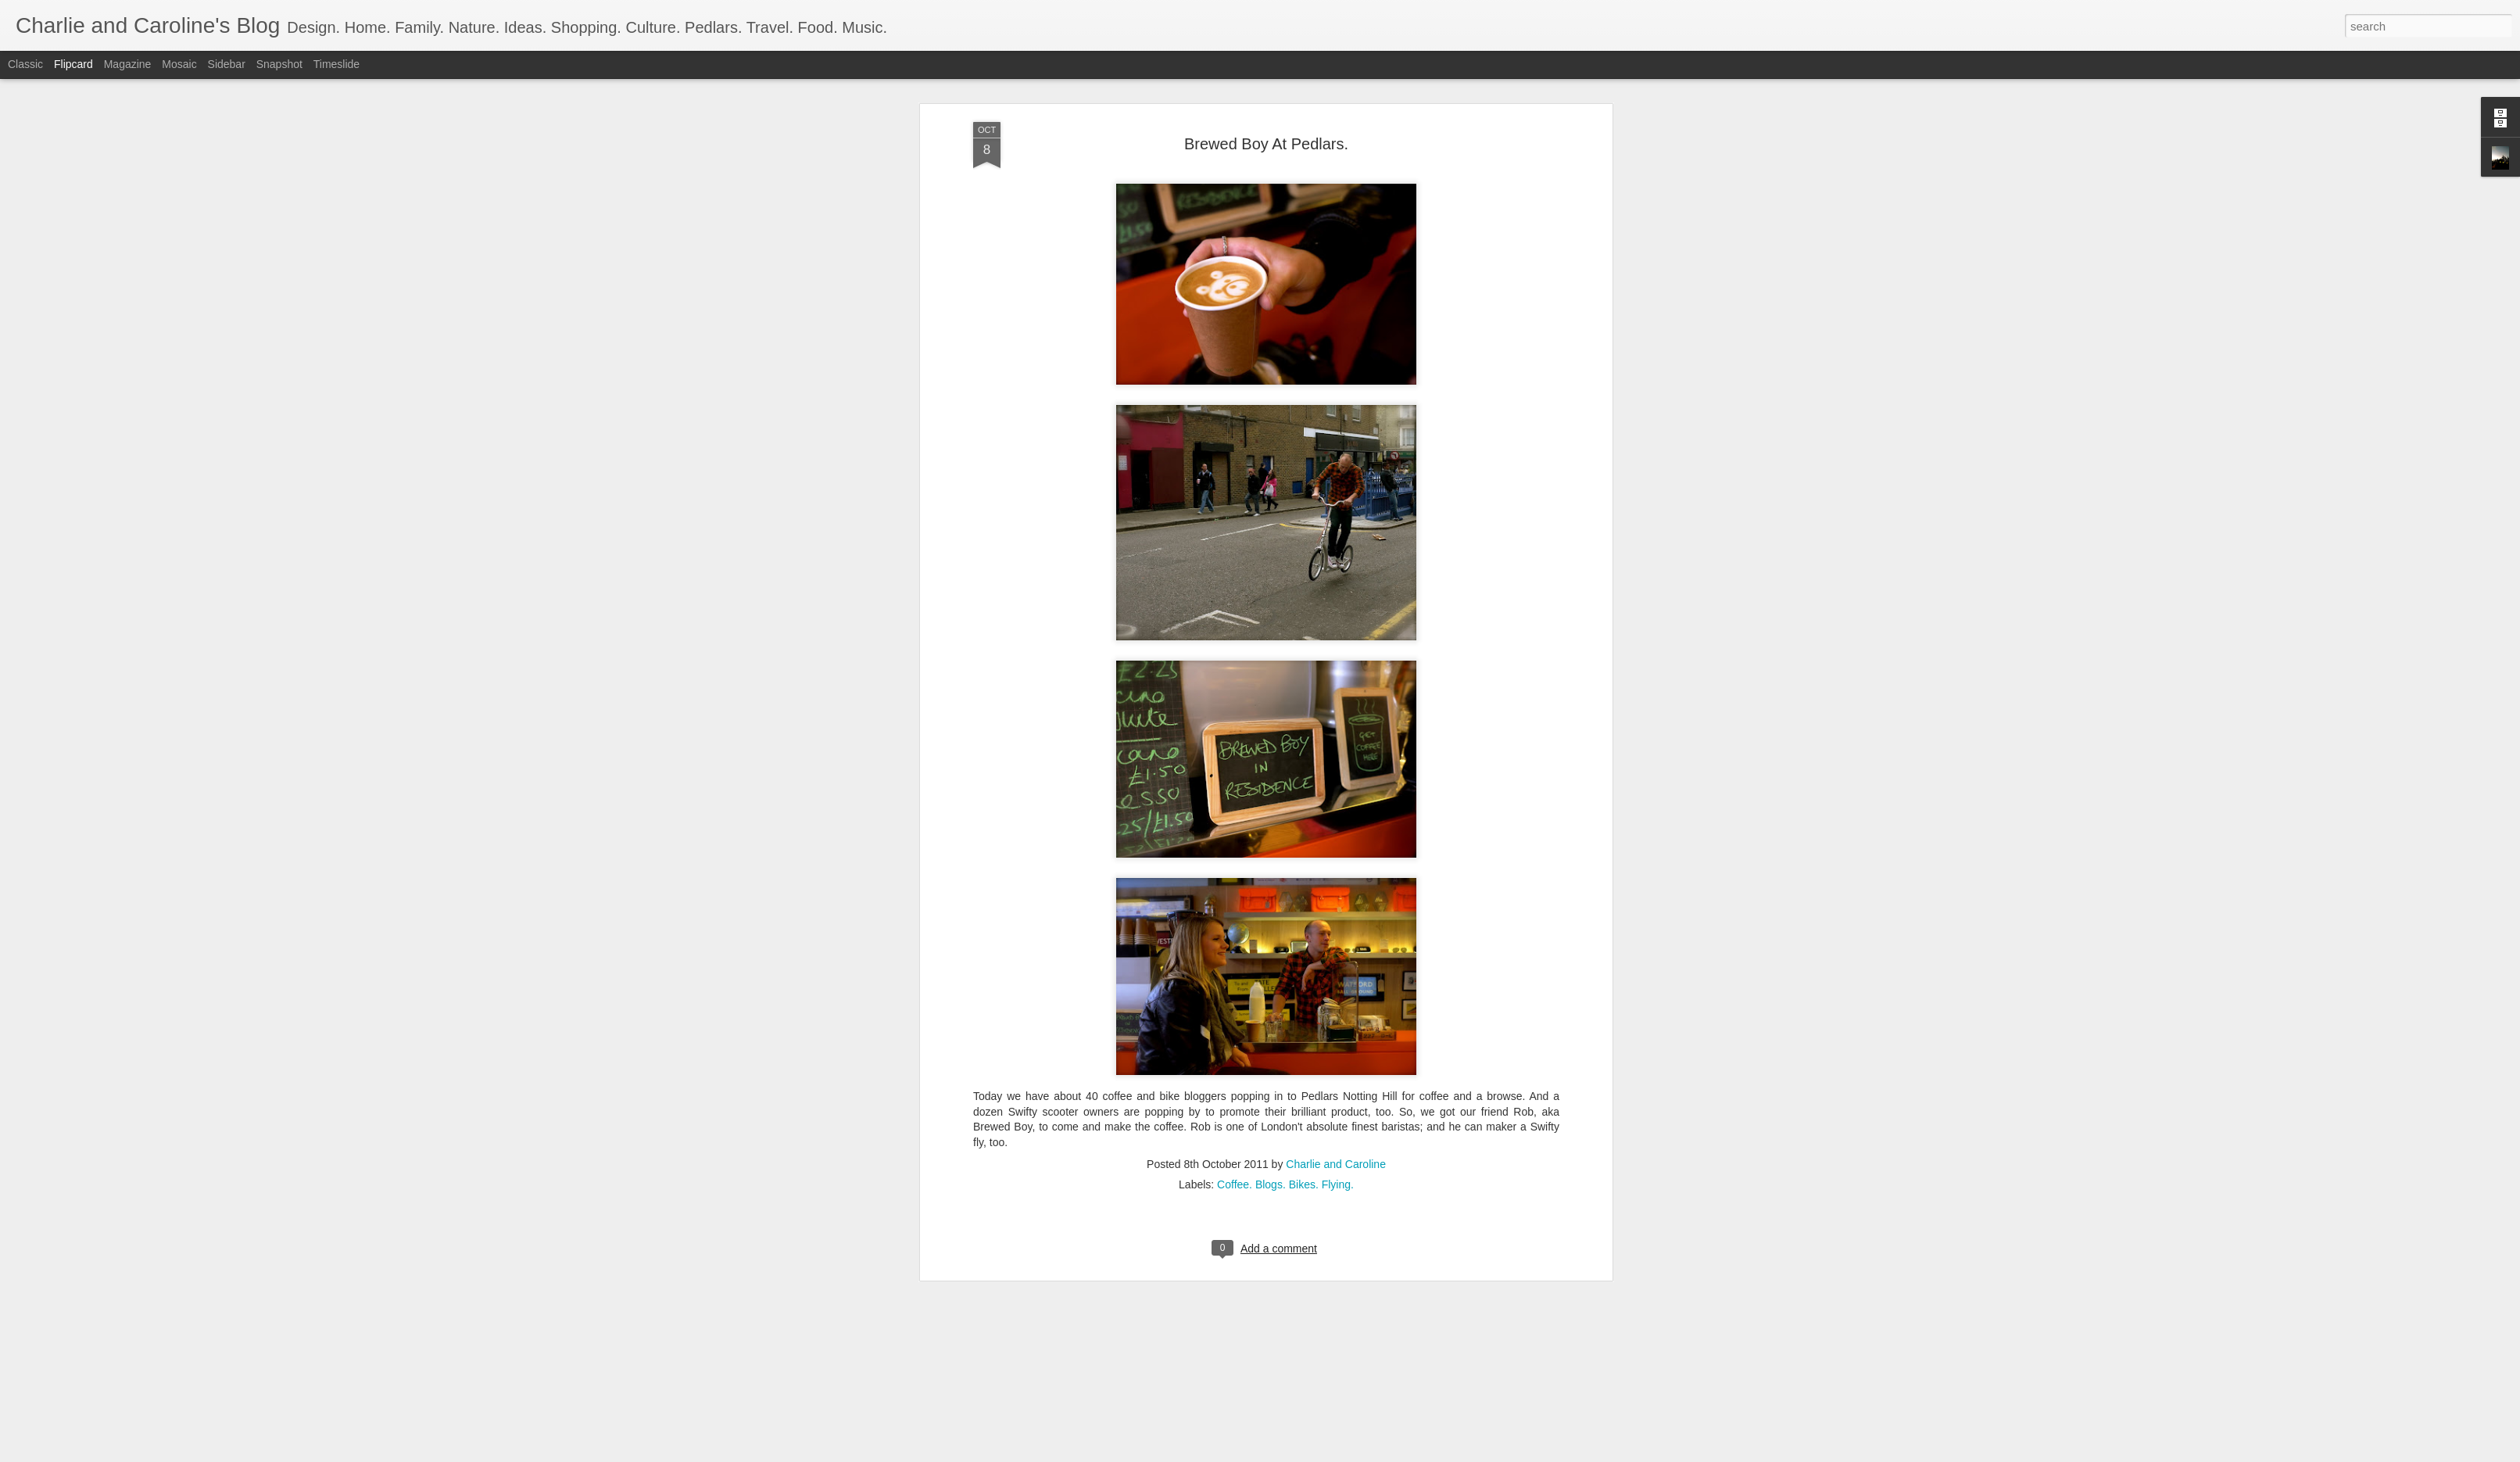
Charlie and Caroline (1336, 580)
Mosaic (179, 64)
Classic (25, 64)
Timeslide (336, 64)
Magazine (128, 64)
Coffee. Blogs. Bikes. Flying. (1285, 600)
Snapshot (279, 64)
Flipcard (73, 64)
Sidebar (226, 64)
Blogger (1308, 1453)
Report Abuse (1355, 1453)
